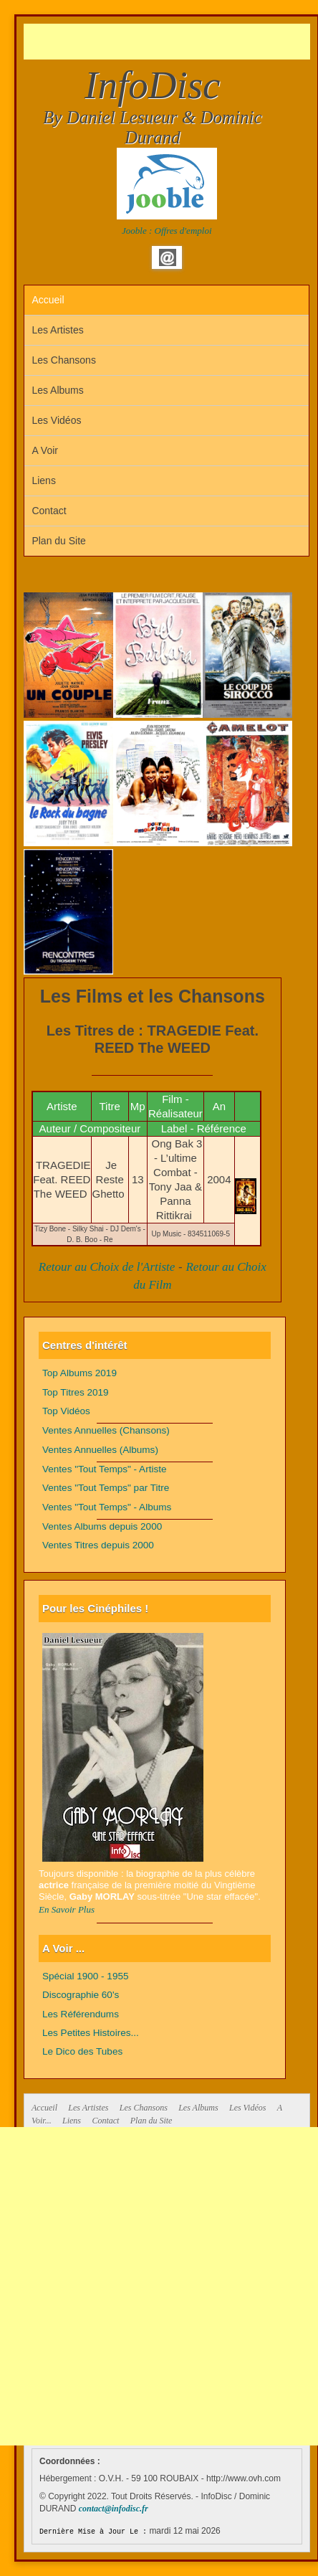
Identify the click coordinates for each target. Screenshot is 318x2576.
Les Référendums (80, 2014)
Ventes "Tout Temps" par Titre (105, 1487)
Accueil (48, 300)
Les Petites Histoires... (90, 2032)
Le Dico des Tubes (82, 2051)
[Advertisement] (171, 42)
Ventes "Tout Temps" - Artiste (104, 1469)
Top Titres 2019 (75, 1392)
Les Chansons (64, 360)
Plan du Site (59, 540)
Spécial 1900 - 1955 (85, 1976)
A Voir (45, 450)
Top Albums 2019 (79, 1373)
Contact (49, 510)
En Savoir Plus (67, 1909)
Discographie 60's (80, 1994)
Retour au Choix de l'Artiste (107, 1267)
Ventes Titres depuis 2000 (98, 1545)
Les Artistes (57, 330)
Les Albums (57, 390)
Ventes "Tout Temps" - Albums (106, 1507)
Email (167, 257)
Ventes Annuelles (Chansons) (106, 1430)
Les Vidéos (56, 420)
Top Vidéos (66, 1411)
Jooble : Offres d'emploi (166, 230)
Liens (43, 480)
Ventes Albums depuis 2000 (102, 1526)
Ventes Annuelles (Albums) (100, 1449)
